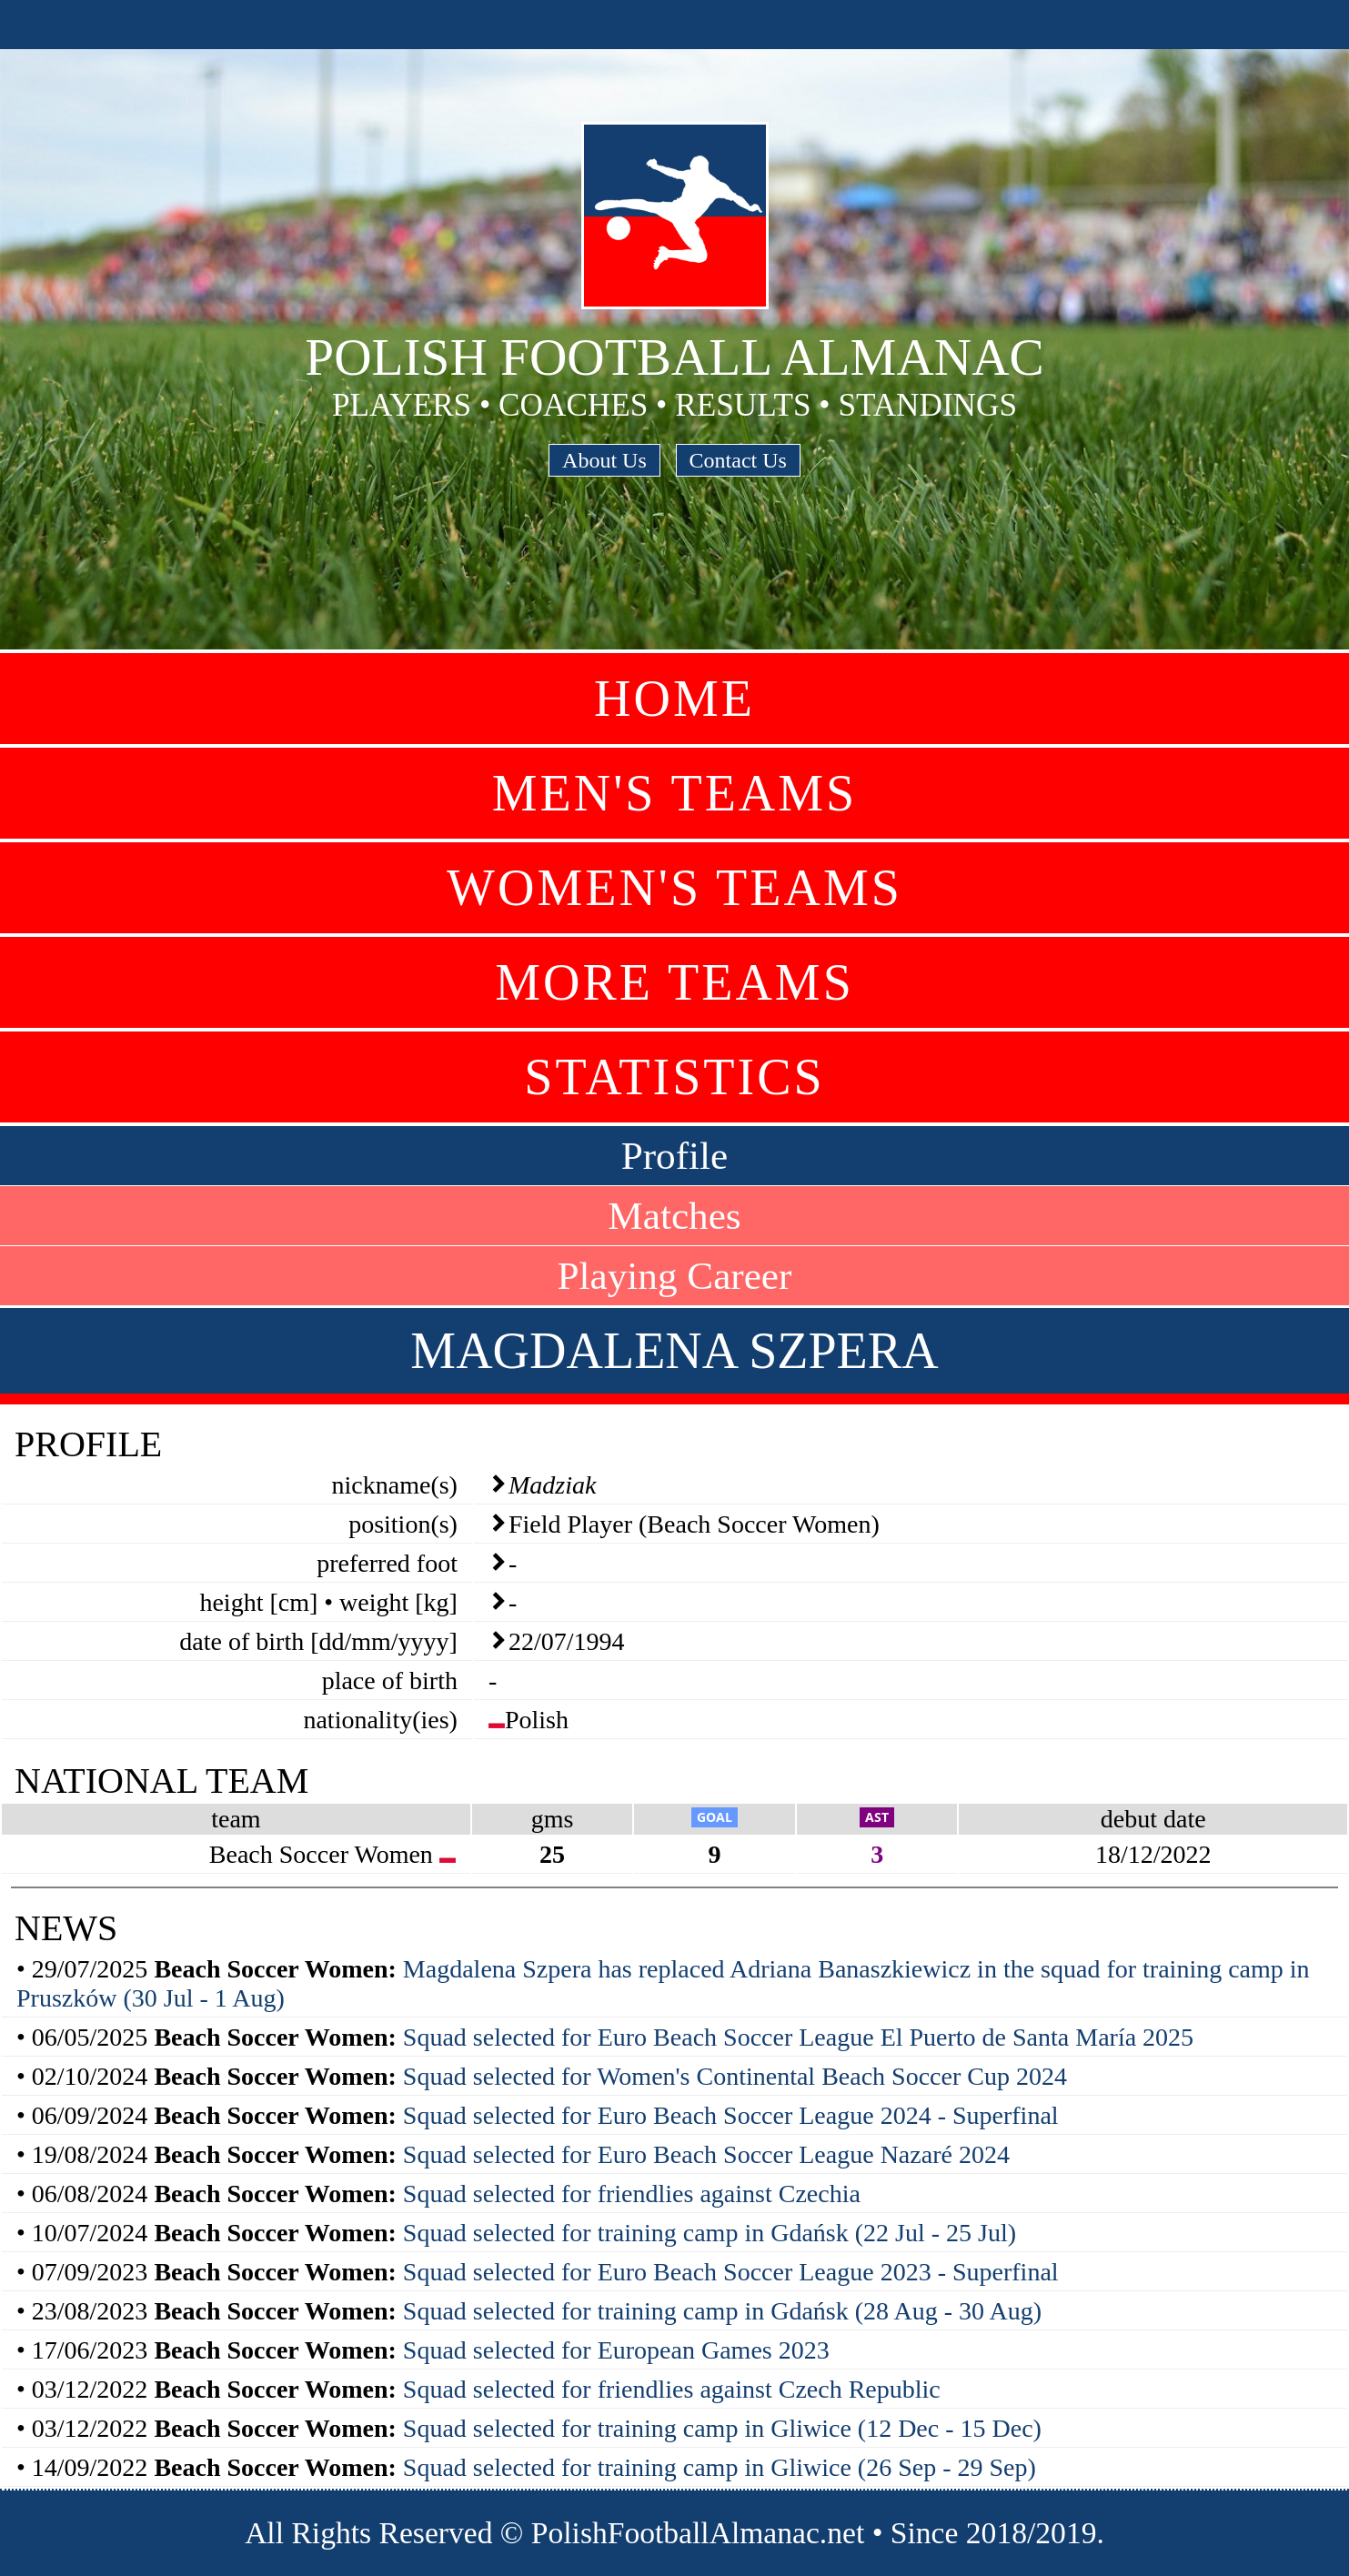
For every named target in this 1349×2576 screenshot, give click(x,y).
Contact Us (738, 460)
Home (674, 698)
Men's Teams (674, 793)
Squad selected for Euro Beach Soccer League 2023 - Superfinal (731, 2272)
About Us (604, 460)
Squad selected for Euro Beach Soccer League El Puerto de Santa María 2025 (798, 2037)
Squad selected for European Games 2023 (616, 2350)
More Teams (674, 982)
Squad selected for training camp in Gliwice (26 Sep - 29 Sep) (719, 2467)
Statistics (674, 1077)
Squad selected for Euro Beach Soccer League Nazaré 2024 (706, 2154)
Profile (675, 1155)
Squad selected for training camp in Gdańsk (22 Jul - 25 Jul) (709, 2233)
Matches (674, 1215)
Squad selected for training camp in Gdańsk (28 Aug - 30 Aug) (722, 2311)
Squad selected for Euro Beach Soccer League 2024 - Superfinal (731, 2115)
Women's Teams (674, 888)
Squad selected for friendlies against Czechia (632, 2193)
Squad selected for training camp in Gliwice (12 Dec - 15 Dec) (722, 2428)
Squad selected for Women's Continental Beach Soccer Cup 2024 (735, 2076)
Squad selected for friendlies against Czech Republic (672, 2389)
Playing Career (675, 1275)
